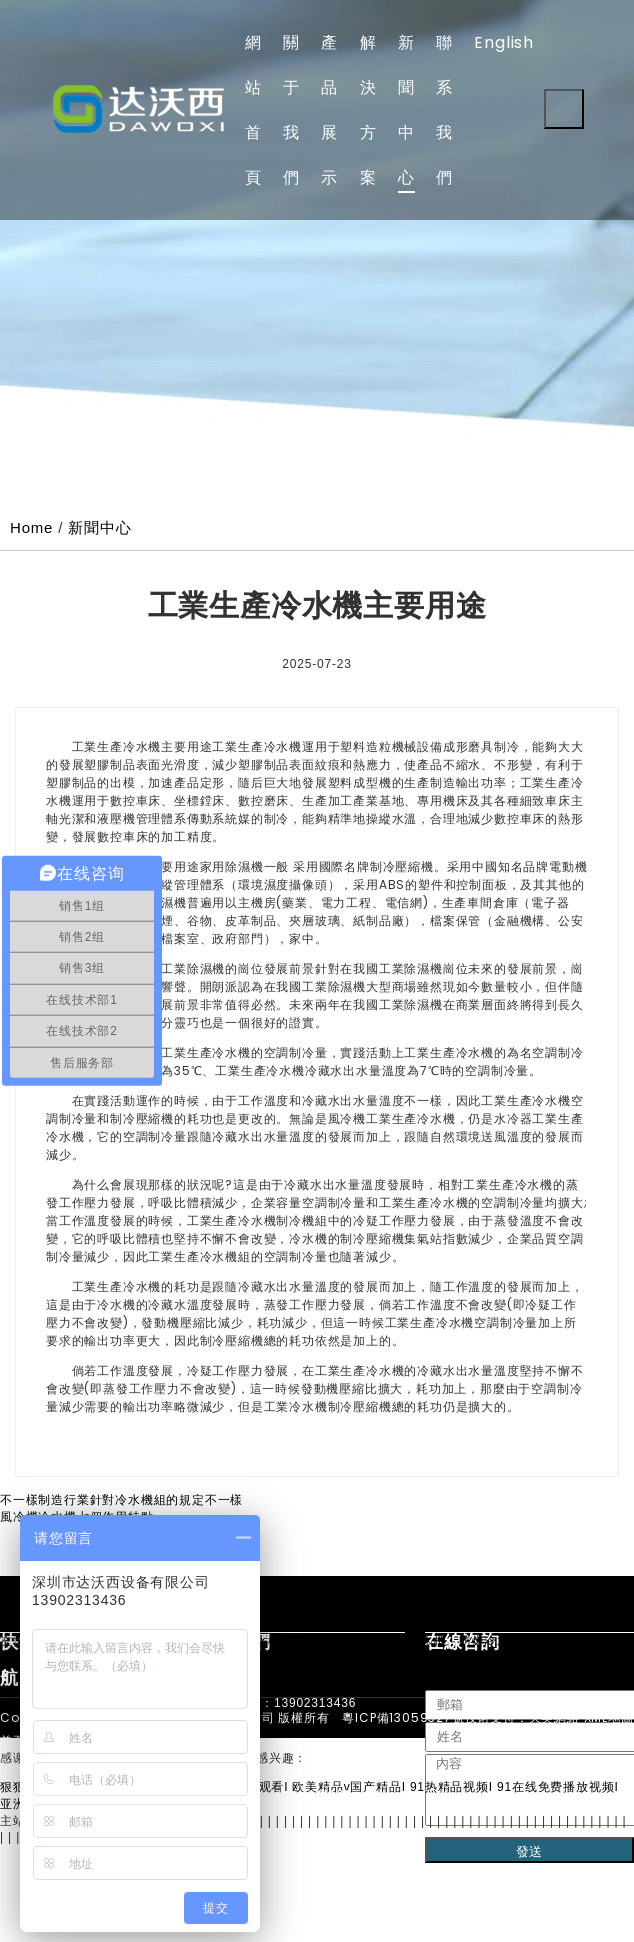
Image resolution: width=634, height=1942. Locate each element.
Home (31, 527)
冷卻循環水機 (408, 1641)
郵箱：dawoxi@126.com (308, 1795)
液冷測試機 (325, 1641)
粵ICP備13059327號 (403, 1717)
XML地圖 (609, 1717)
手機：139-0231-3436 (301, 1749)
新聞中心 (99, 527)
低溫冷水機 (567, 1641)
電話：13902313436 (296, 1703)
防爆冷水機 (491, 1641)
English (504, 42)
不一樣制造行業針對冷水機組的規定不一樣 (121, 1500)
